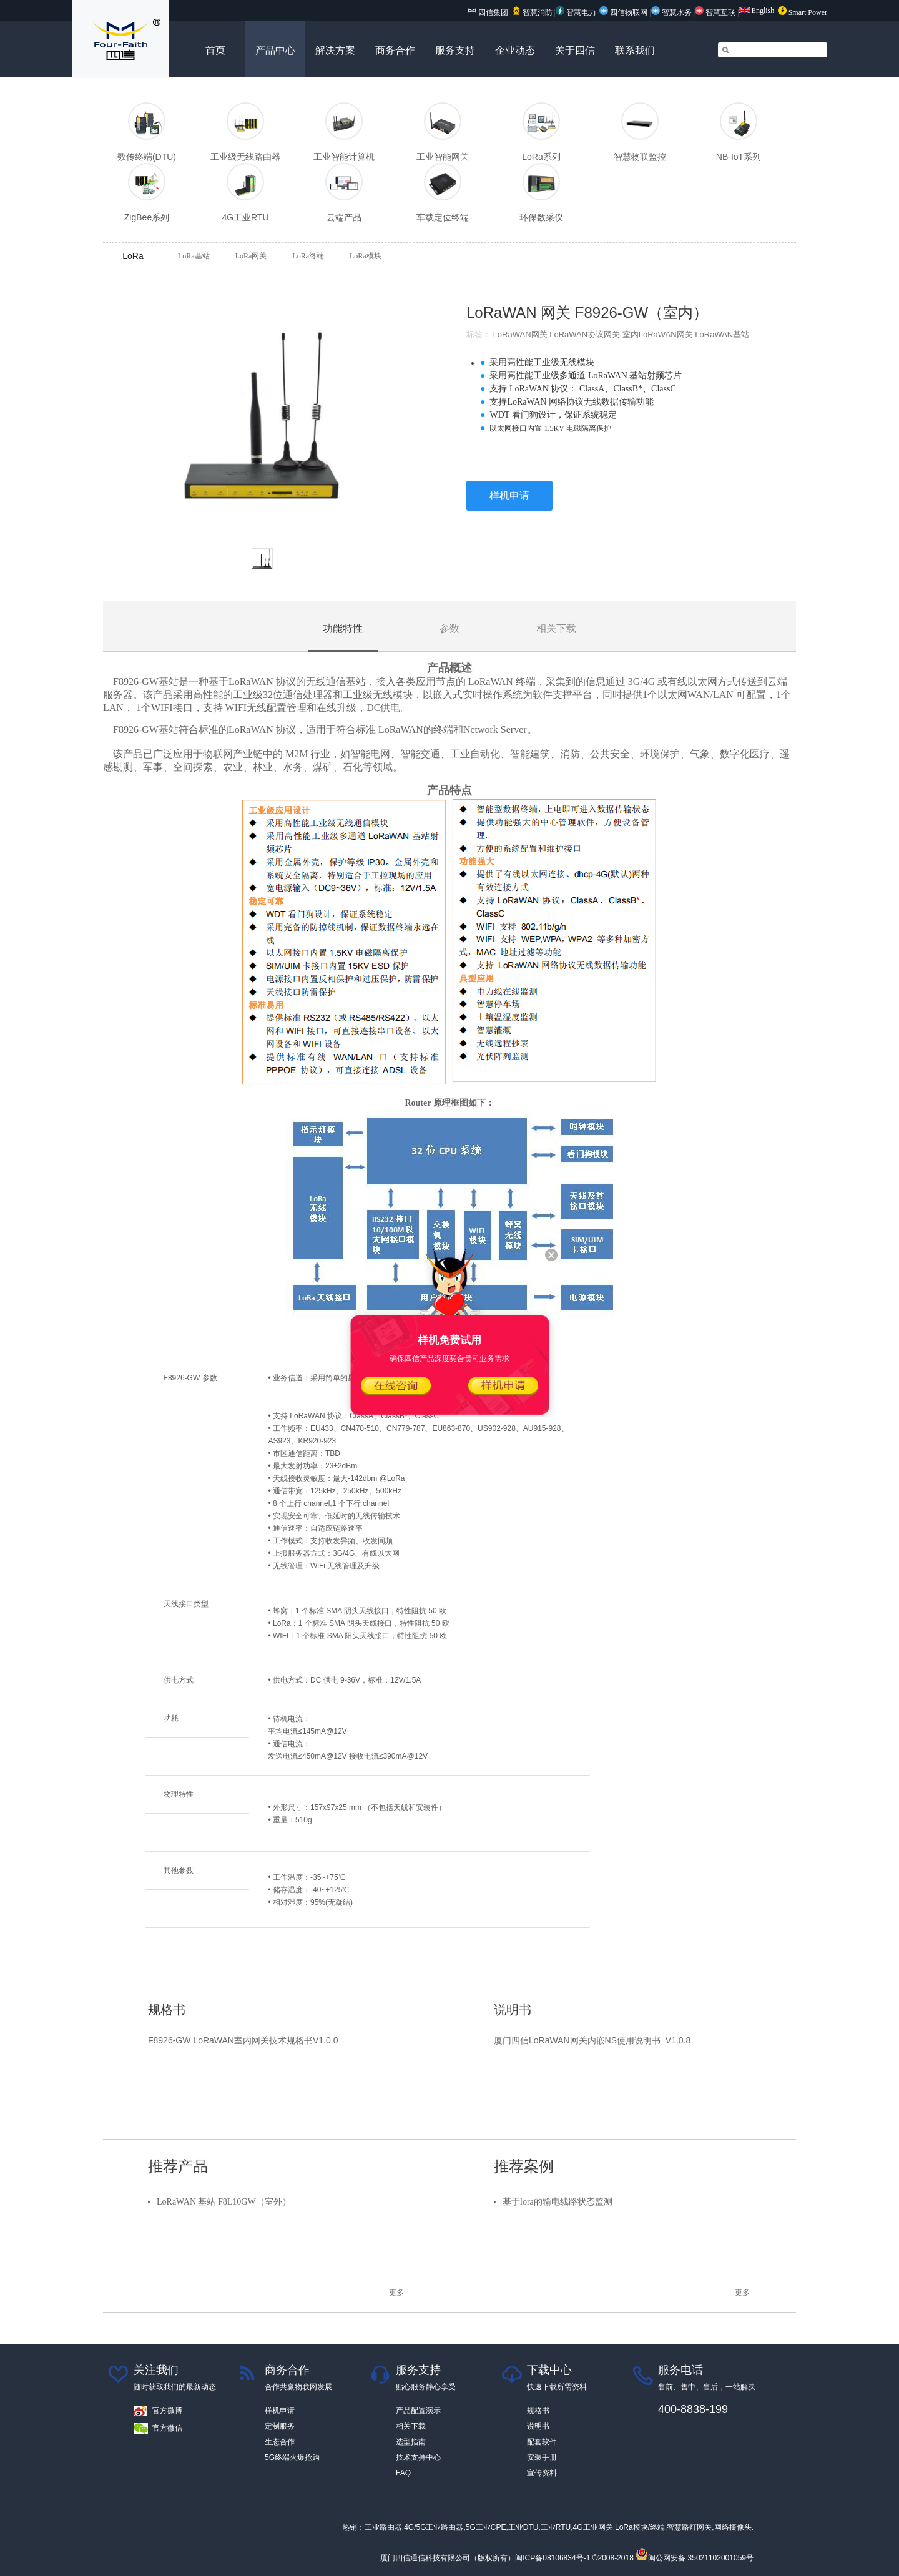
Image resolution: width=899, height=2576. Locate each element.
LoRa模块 (365, 256)
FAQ (403, 2473)
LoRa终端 (308, 256)
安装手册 (542, 2457)
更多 (396, 2292)
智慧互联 (716, 12)
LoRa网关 (251, 256)
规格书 (538, 2410)
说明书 (538, 2426)
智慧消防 (532, 12)
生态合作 (280, 2441)
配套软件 (542, 2441)
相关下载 (411, 2426)
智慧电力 (576, 12)
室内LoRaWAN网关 (657, 334)
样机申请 (509, 495)
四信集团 (488, 12)
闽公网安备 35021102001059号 (695, 2558)
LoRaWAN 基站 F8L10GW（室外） (224, 2201)
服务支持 (455, 50)
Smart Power (802, 12)
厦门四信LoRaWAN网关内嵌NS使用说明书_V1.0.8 (592, 2040)
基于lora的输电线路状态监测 (557, 2201)
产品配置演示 (418, 2410)
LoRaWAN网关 (520, 334)
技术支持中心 (418, 2457)
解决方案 (335, 50)
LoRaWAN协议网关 (584, 334)
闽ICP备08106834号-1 (552, 2558)
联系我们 (635, 50)
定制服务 (280, 2426)
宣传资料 (542, 2473)
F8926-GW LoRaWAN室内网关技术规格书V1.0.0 (243, 2040)
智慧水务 (672, 12)
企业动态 (515, 50)
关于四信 (575, 50)
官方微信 (167, 2428)
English (757, 10)
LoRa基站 (194, 256)
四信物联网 (623, 12)
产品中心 (275, 50)
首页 (215, 50)
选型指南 (411, 2441)
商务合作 (395, 50)
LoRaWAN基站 (722, 334)
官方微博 (167, 2410)
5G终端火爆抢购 (292, 2457)
